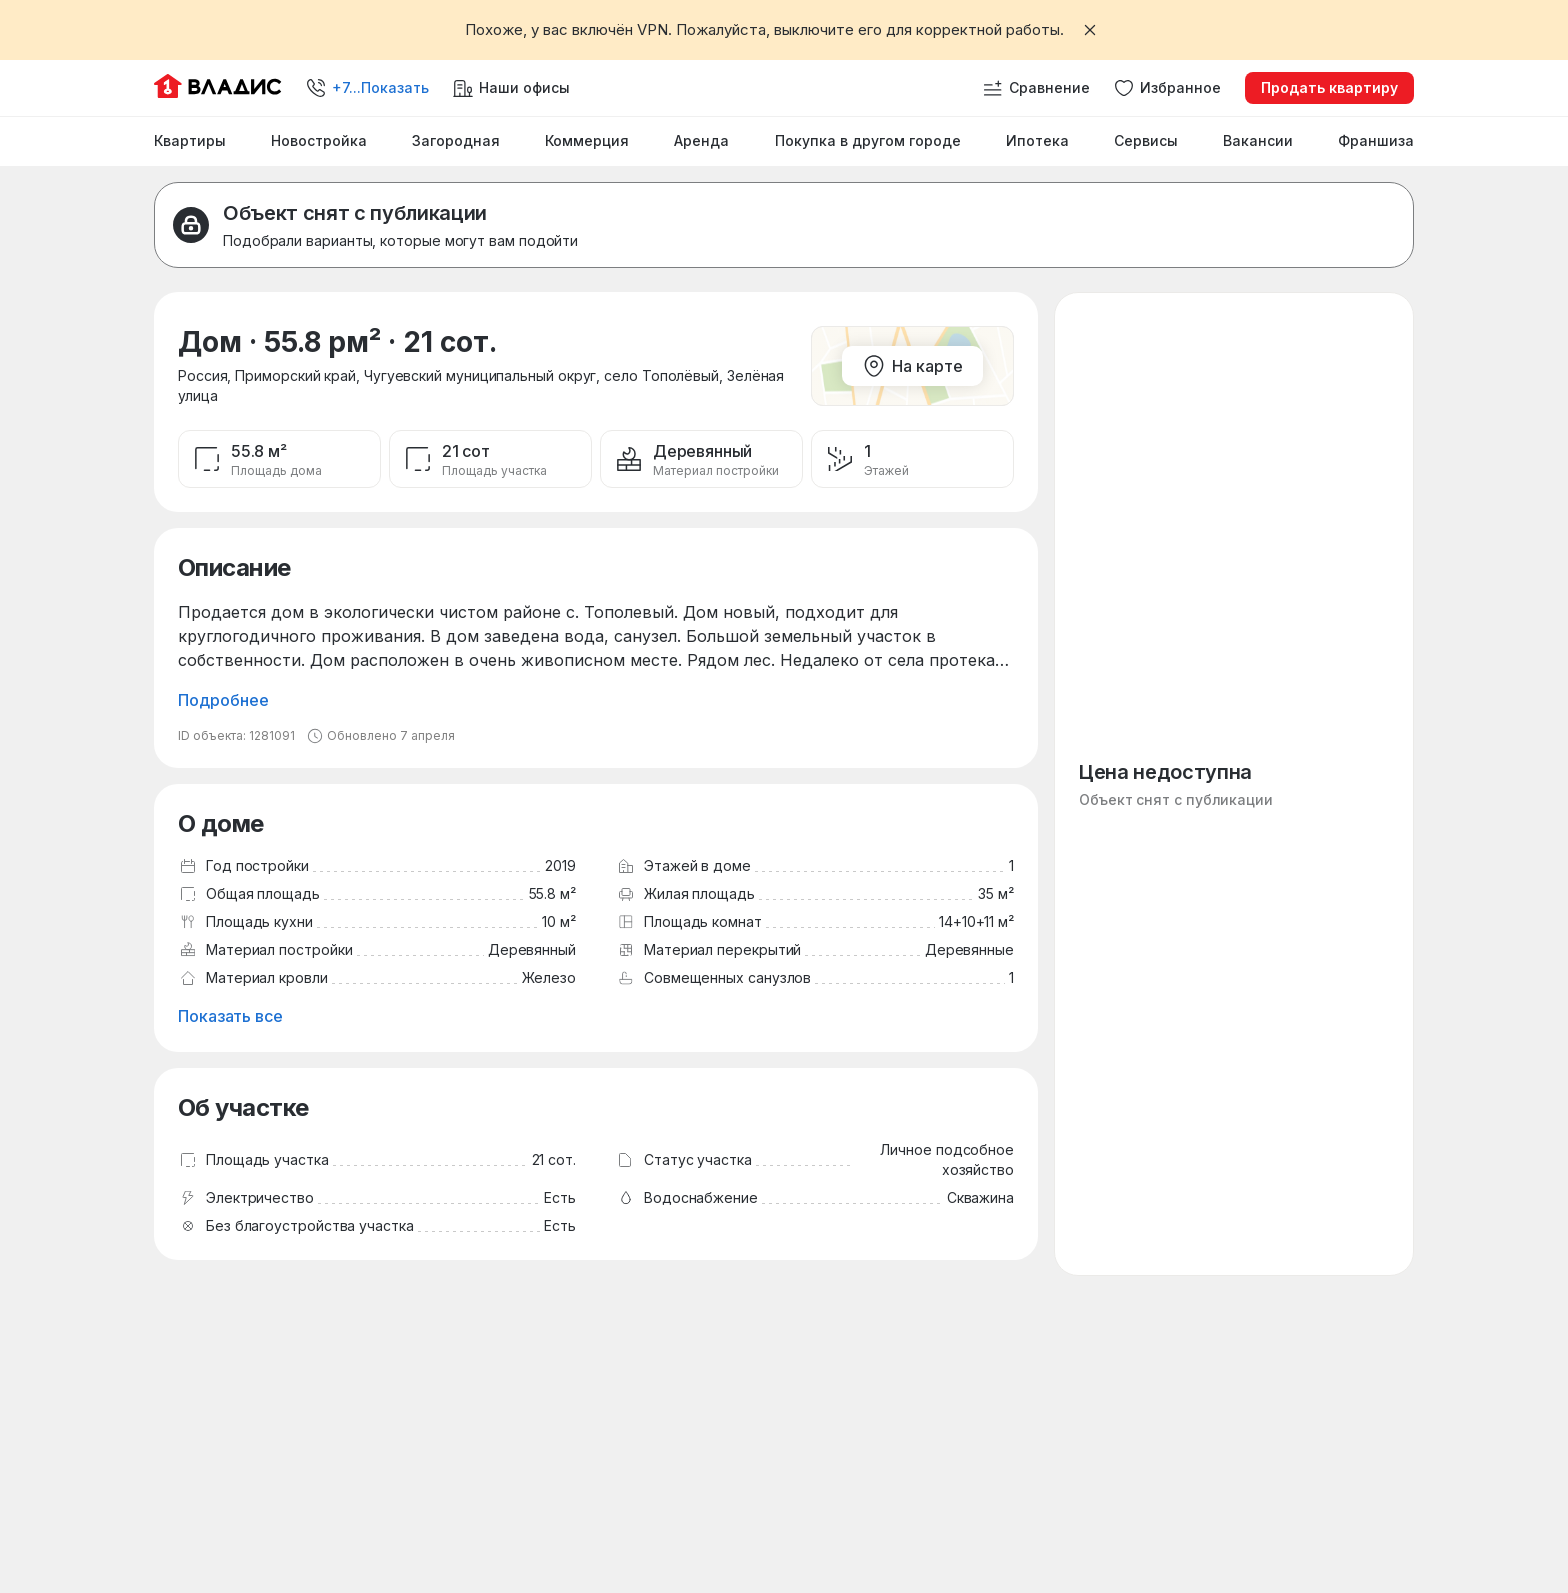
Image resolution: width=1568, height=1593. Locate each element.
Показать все (230, 1016)
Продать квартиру (1329, 87)
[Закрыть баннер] (1090, 30)
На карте (912, 366)
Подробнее (223, 700)
